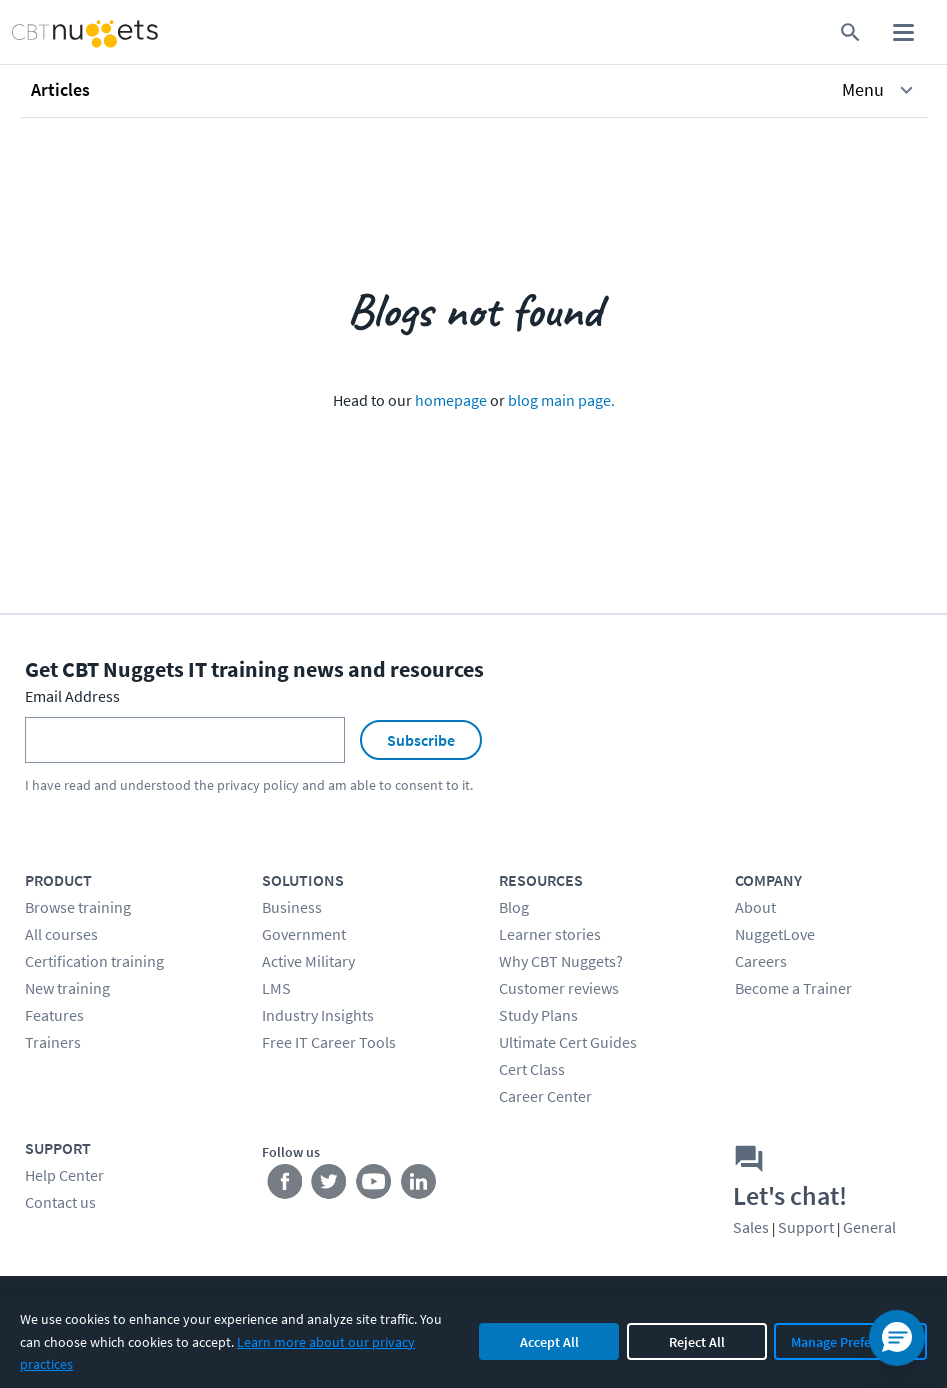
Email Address (72, 696)
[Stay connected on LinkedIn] (419, 1185)
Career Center (545, 1096)
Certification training (94, 961)
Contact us (60, 1202)
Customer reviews (559, 988)
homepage (451, 400)
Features (54, 1015)
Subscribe (421, 740)
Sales (751, 1227)
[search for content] (850, 32)
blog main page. (561, 400)
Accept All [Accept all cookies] (549, 1342)
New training (67, 988)
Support (806, 1227)
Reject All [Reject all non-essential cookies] (697, 1342)
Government (304, 934)
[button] (474, 90)
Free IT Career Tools (329, 1042)
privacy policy (258, 785)
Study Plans (538, 1015)
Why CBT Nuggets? (561, 961)
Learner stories (550, 934)
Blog (514, 907)
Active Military (308, 961)
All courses (61, 934)
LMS (276, 988)
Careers (761, 961)
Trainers (53, 1042)
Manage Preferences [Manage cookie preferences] (850, 1342)
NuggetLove (775, 934)
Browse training (78, 907)
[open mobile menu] (903, 32)
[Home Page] (66, 32)
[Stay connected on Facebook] (284, 1185)
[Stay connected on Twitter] (329, 1185)
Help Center (64, 1175)
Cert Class (532, 1069)
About (755, 907)
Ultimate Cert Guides (568, 1042)
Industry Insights (318, 1015)
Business (292, 907)
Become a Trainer (793, 988)
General (869, 1227)
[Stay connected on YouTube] (374, 1185)
